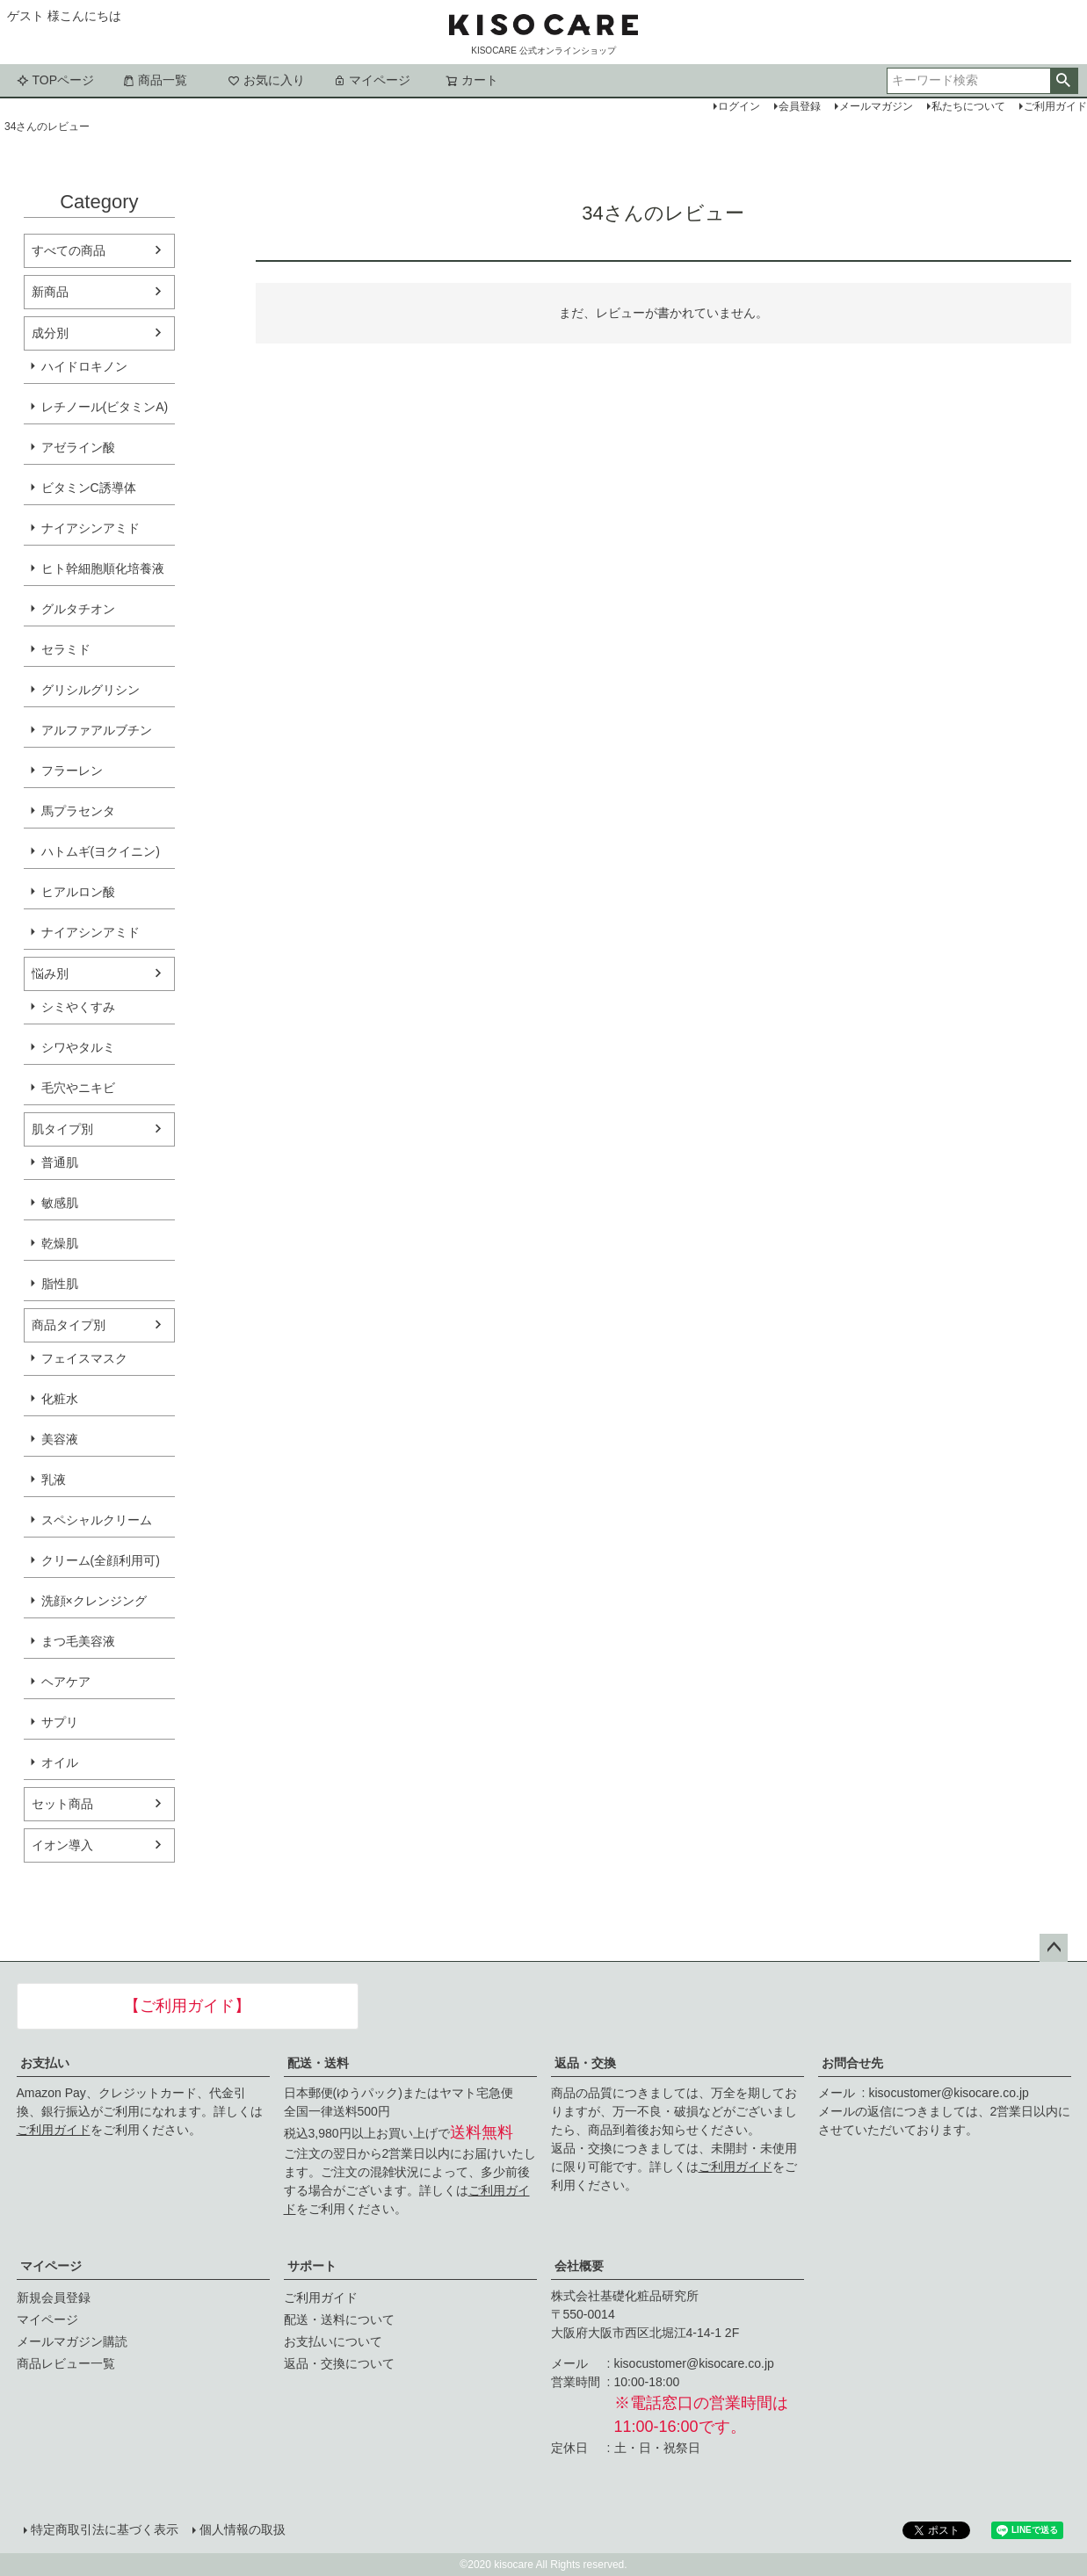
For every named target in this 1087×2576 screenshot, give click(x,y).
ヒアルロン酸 (78, 892)
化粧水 (59, 1399)
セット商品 (62, 1804)
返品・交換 (585, 2063)
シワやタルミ (78, 1047)
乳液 (53, 1480)
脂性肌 (59, 1284)
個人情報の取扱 (242, 2529)
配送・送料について (339, 2319)
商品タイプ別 (68, 1325)
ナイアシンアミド (90, 528)
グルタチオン (78, 609)
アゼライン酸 (78, 447)
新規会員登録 (54, 2297)
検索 (1063, 81)
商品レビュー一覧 (66, 2363)
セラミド (66, 649)
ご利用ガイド (54, 2130)
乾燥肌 (59, 1243)
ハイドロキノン (84, 366)
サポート (312, 2266)
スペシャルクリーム (96, 1520)
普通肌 (59, 1162)
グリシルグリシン (90, 690)
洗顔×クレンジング (94, 1601)
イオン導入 (62, 1845)
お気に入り (266, 80)
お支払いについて (333, 2341)
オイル (59, 1762)
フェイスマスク (84, 1358)
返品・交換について (339, 2363)
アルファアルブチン (96, 730)
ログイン (739, 106)
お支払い (44, 2063)
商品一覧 (154, 80)
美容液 (59, 1439)
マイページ (371, 80)
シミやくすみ (78, 1007)
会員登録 (800, 106)
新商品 (50, 292)
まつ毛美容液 (78, 1641)
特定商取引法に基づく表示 (104, 2529)
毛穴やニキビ (78, 1088)
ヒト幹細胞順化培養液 (102, 568)
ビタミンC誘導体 (88, 488)
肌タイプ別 (62, 1129)
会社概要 (579, 2266)
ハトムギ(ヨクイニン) (100, 851)
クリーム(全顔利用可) (100, 1560)
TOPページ (56, 80)
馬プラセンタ (78, 811)
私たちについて (968, 106)
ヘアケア (66, 1682)
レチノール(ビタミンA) (105, 407)
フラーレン (72, 770)
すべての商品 (68, 250)
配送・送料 (318, 2063)
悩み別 (50, 973)
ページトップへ (1054, 1948)
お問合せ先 (852, 2063)
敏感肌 (59, 1203)
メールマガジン (876, 106)
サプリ (59, 1722)
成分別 (50, 333)
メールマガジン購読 (72, 2341)
